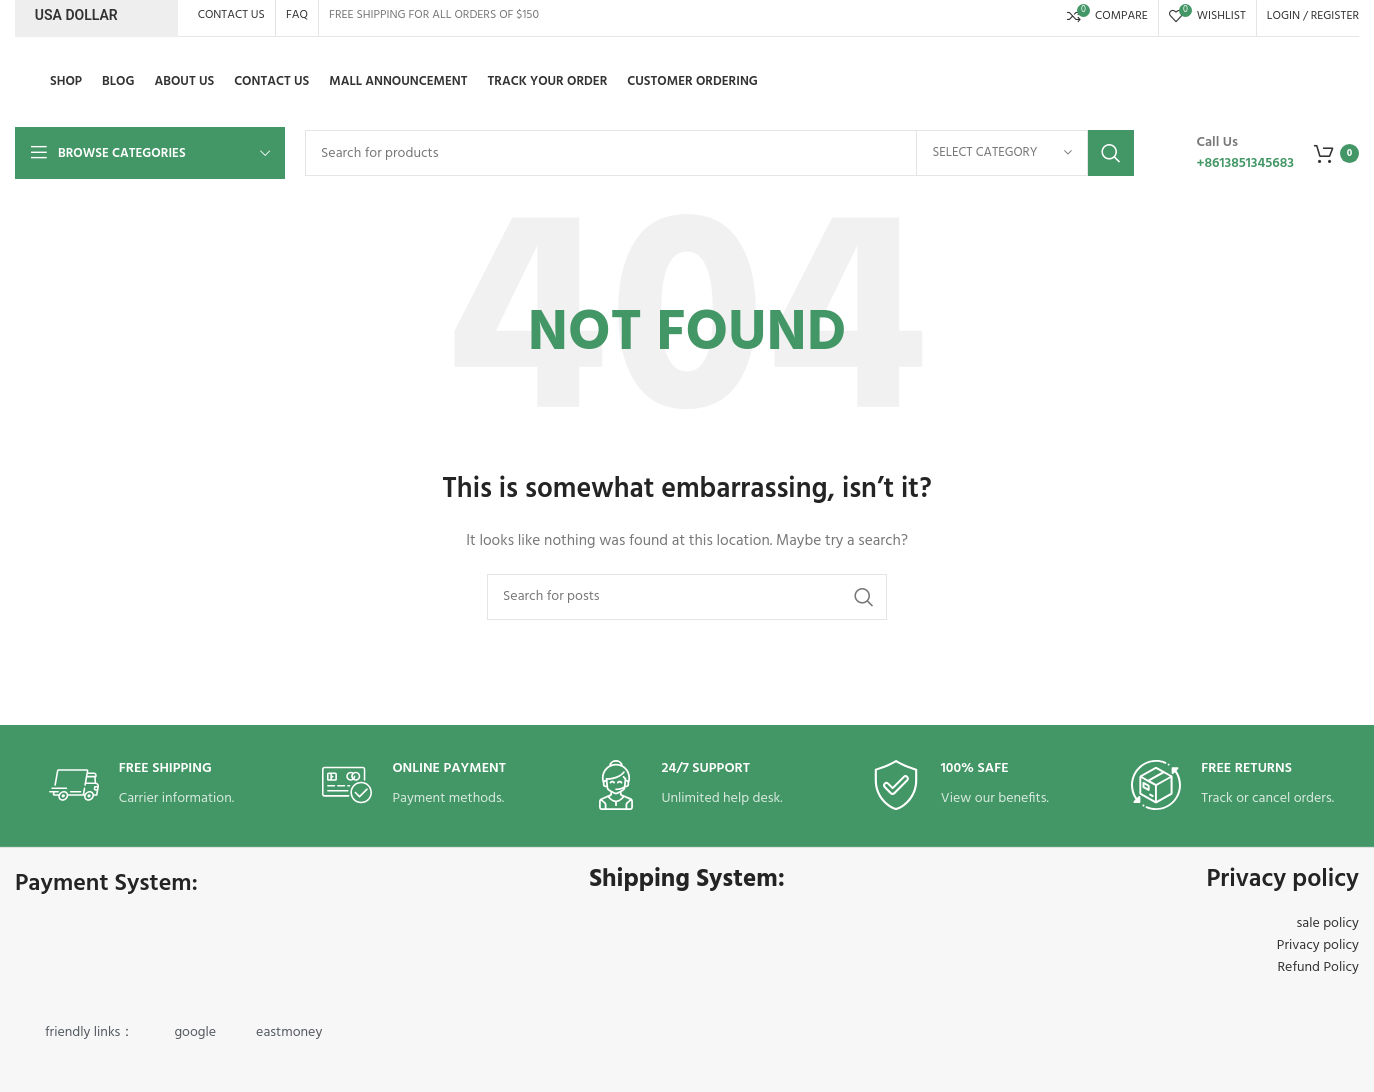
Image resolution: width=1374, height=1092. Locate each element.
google (195, 1032)
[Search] (719, 153)
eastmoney (289, 1032)
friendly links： (89, 1032)
